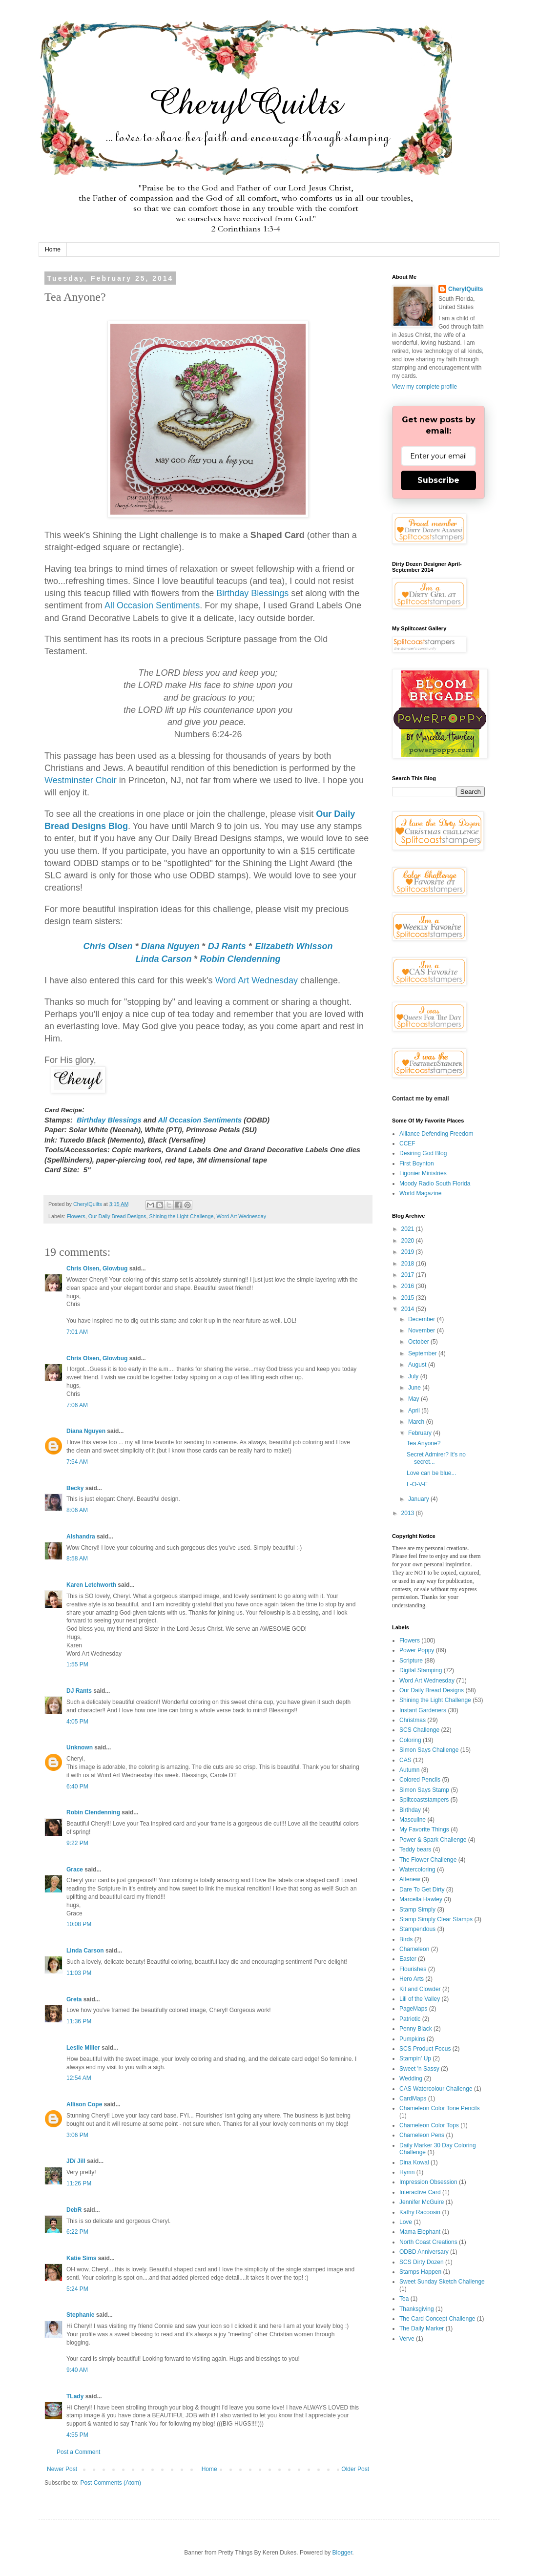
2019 (408, 1251)
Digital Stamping (420, 1670)
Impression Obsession (428, 2182)
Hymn (406, 2172)
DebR (74, 2209)
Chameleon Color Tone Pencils (439, 2108)
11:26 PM (78, 2183)
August (418, 1364)
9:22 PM (77, 1843)
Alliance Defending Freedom (436, 1133)
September (423, 1353)
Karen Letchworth (91, 1584)
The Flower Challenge (427, 1859)
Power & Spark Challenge (432, 1839)
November (422, 1330)
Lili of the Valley (419, 1998)
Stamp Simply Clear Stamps (436, 1919)
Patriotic (409, 2018)
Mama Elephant (419, 2231)
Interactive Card (420, 2192)
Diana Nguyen (170, 946)
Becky (74, 1488)
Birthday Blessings (252, 593)
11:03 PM (78, 1973)
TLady (74, 2396)
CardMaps (412, 2098)
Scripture (411, 1660)
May (414, 1398)
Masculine (412, 1819)
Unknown (79, 1747)
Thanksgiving (416, 2309)
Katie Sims (81, 2258)
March (417, 1421)
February (420, 1433)
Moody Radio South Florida (434, 1183)
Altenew (409, 1879)
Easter (407, 1958)
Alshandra (80, 1536)
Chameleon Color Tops (429, 2125)
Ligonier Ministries (423, 1173)
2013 (408, 1513)
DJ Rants (227, 946)
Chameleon (414, 1949)
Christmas (412, 1720)
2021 (408, 1229)
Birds (406, 1939)
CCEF (407, 1143)
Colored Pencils (419, 1779)
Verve (406, 2338)
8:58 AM (77, 1558)
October (419, 1341)
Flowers (76, 1216)
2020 (408, 1240)
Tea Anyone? (423, 1443)
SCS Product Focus (425, 2048)
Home (53, 249)
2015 (408, 1297)
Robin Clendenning (240, 959)
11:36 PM (78, 2021)
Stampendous (417, 1929)
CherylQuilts (465, 289)
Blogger (342, 2552)
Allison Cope (84, 2104)
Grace (74, 1869)
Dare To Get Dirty (421, 1889)
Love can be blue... (431, 1473)
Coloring (410, 1740)
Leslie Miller (83, 2047)
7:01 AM (77, 1332)
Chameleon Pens (421, 2135)
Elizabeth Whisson (293, 946)
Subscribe (438, 480)
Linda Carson (163, 959)
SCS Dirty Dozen (421, 2262)
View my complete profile (424, 386)
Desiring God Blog (423, 1153)
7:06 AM (77, 1405)
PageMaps (413, 2008)
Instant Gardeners (422, 1710)
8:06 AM (77, 1510)
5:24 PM (77, 2288)
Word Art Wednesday (256, 980)
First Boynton (416, 1163)
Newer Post (62, 2469)
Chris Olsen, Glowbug (96, 1268)
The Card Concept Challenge (437, 2318)
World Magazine (420, 1193)
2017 (408, 1274)
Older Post (355, 2469)
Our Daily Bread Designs (117, 1216)
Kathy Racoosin (419, 2212)
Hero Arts (411, 1978)
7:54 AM (77, 1461)
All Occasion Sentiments (152, 605)
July (414, 1376)
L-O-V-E (417, 1484)
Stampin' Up (415, 2058)
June (415, 1387)
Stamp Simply (417, 1909)
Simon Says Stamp (424, 1790)
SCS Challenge (419, 1729)
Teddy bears (415, 1849)
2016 (408, 1286)
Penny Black (415, 2028)
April (414, 1410)
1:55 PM (77, 1664)
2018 (408, 1263)
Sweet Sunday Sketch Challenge (442, 2281)
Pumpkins (412, 2039)
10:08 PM (78, 1924)
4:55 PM (77, 2434)
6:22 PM (77, 2231)
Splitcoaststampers (424, 1799)
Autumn (409, 1769)
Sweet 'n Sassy (419, 2068)
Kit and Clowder (420, 1989)
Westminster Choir (80, 780)
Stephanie (80, 2314)
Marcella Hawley (420, 1899)
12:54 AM (78, 2078)
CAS (405, 1760)
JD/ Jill (75, 2161)
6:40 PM (77, 1786)
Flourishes (412, 1969)
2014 (408, 1309)
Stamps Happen (420, 2271)
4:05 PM (77, 1721)
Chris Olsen (108, 946)
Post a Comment (78, 2452)
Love (405, 2222)
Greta (74, 1999)
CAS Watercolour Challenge (436, 2088)
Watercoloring (417, 1869)
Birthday (410, 1810)
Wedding (410, 2078)
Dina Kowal (414, 2162)
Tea (404, 2298)
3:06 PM (77, 2135)
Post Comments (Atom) (110, 2482)
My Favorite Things (424, 1829)
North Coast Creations (428, 2242)
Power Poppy (416, 1650)
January (419, 1499)
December (422, 1319)
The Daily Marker (421, 2328)
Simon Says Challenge (428, 1749)
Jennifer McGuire (421, 2202)
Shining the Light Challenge (181, 1216)
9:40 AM (77, 2370)
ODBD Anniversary (424, 2251)
